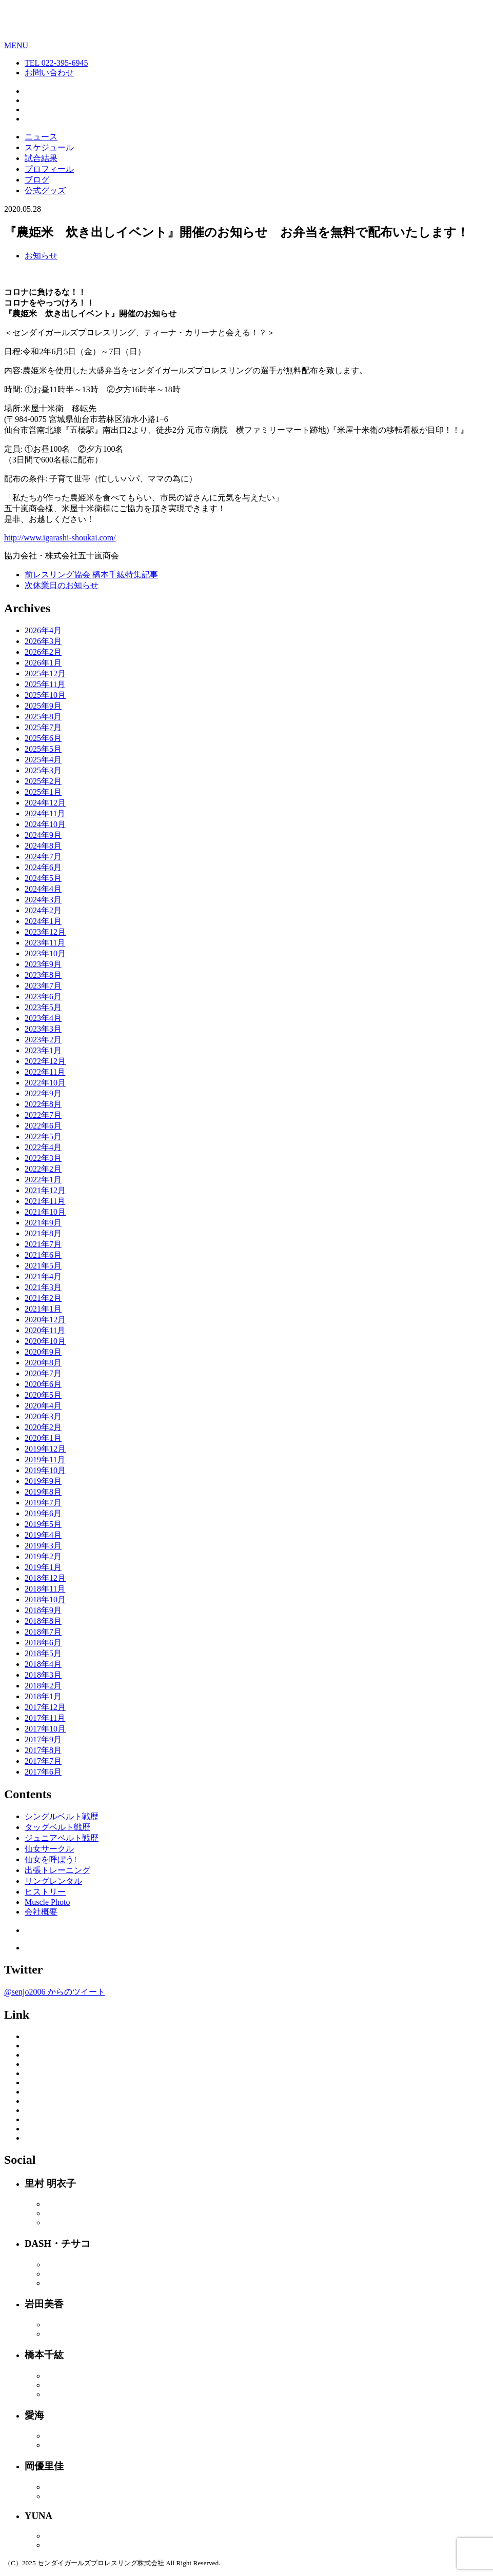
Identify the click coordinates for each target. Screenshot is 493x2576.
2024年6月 (43, 867)
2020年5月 (43, 1395)
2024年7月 (43, 856)
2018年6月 (43, 1642)
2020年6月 (43, 1384)
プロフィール (49, 169)
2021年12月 (45, 1190)
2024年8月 (43, 845)
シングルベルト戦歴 (61, 1816)
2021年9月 (43, 1222)
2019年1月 (43, 1567)
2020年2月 (43, 1427)
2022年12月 (45, 1061)
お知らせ (41, 255)
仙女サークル (49, 1848)
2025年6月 (43, 738)
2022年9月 (43, 1093)
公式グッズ (45, 190)
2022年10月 (45, 1082)
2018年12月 (45, 1578)
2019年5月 (43, 1524)
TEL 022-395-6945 (56, 62)
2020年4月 (43, 1405)
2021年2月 (43, 1298)
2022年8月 (43, 1104)
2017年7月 (43, 1761)
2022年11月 (45, 1072)
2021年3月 (43, 1287)
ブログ (37, 179)
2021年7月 (43, 1244)
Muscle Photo (47, 1902)
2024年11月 (45, 813)
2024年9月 (43, 835)
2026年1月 (43, 662)
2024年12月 (45, 802)
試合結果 (41, 158)
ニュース (41, 136)
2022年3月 (43, 1158)
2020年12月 (45, 1319)
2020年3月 (43, 1416)
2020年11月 (45, 1330)
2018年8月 (43, 1621)
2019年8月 (43, 1491)
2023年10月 (45, 953)
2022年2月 (43, 1168)
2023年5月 (43, 1007)
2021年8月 (43, 1233)
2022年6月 (43, 1125)
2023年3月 (43, 1028)
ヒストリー (45, 1891)
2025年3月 (43, 770)
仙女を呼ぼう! (50, 1859)
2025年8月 (43, 716)
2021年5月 (43, 1265)
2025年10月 (45, 695)
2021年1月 (43, 1308)
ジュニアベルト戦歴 (61, 1838)
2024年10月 (45, 824)
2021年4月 (43, 1276)
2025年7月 (43, 727)
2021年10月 (45, 1212)
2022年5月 (43, 1136)
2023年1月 (43, 1050)
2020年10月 (45, 1341)
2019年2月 (43, 1556)
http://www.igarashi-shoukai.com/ (60, 537)
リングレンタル (53, 1881)
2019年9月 (43, 1481)
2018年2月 (43, 1685)
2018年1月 (43, 1696)
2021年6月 (43, 1255)
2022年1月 (43, 1179)
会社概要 (41, 1911)
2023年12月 (45, 932)
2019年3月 (43, 1545)
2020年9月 (43, 1351)
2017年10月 (45, 1728)
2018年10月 (45, 1599)
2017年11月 (45, 1718)
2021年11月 (45, 1201)
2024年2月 (43, 910)
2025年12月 (45, 673)
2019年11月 (45, 1459)
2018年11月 (45, 1588)
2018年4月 (43, 1664)
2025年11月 (45, 684)
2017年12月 (45, 1707)
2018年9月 (43, 1610)
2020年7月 (43, 1373)
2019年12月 (45, 1448)
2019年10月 (45, 1470)
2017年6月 (43, 1771)
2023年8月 (43, 975)
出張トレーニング (57, 1870)
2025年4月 (43, 759)
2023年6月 (43, 996)
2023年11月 (45, 942)
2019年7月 (43, 1502)
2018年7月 (43, 1631)
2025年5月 (43, 748)
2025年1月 (43, 792)
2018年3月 (43, 1675)
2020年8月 (43, 1362)
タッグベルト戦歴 (57, 1827)
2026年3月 (43, 641)
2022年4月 (43, 1147)
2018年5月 (43, 1653)
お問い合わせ (49, 72)
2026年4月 (43, 630)
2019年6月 (43, 1513)
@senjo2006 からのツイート (54, 1991)
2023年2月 (43, 1039)
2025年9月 (43, 705)
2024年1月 (43, 921)
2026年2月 (43, 652)
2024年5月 (43, 878)
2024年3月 (43, 899)
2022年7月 (43, 1115)
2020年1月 (43, 1438)
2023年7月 (43, 985)
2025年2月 (43, 781)
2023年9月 (43, 964)
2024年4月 (43, 888)
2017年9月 (43, 1739)
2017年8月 (43, 1750)
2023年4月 (43, 1018)
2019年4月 (43, 1535)
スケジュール (49, 147)
